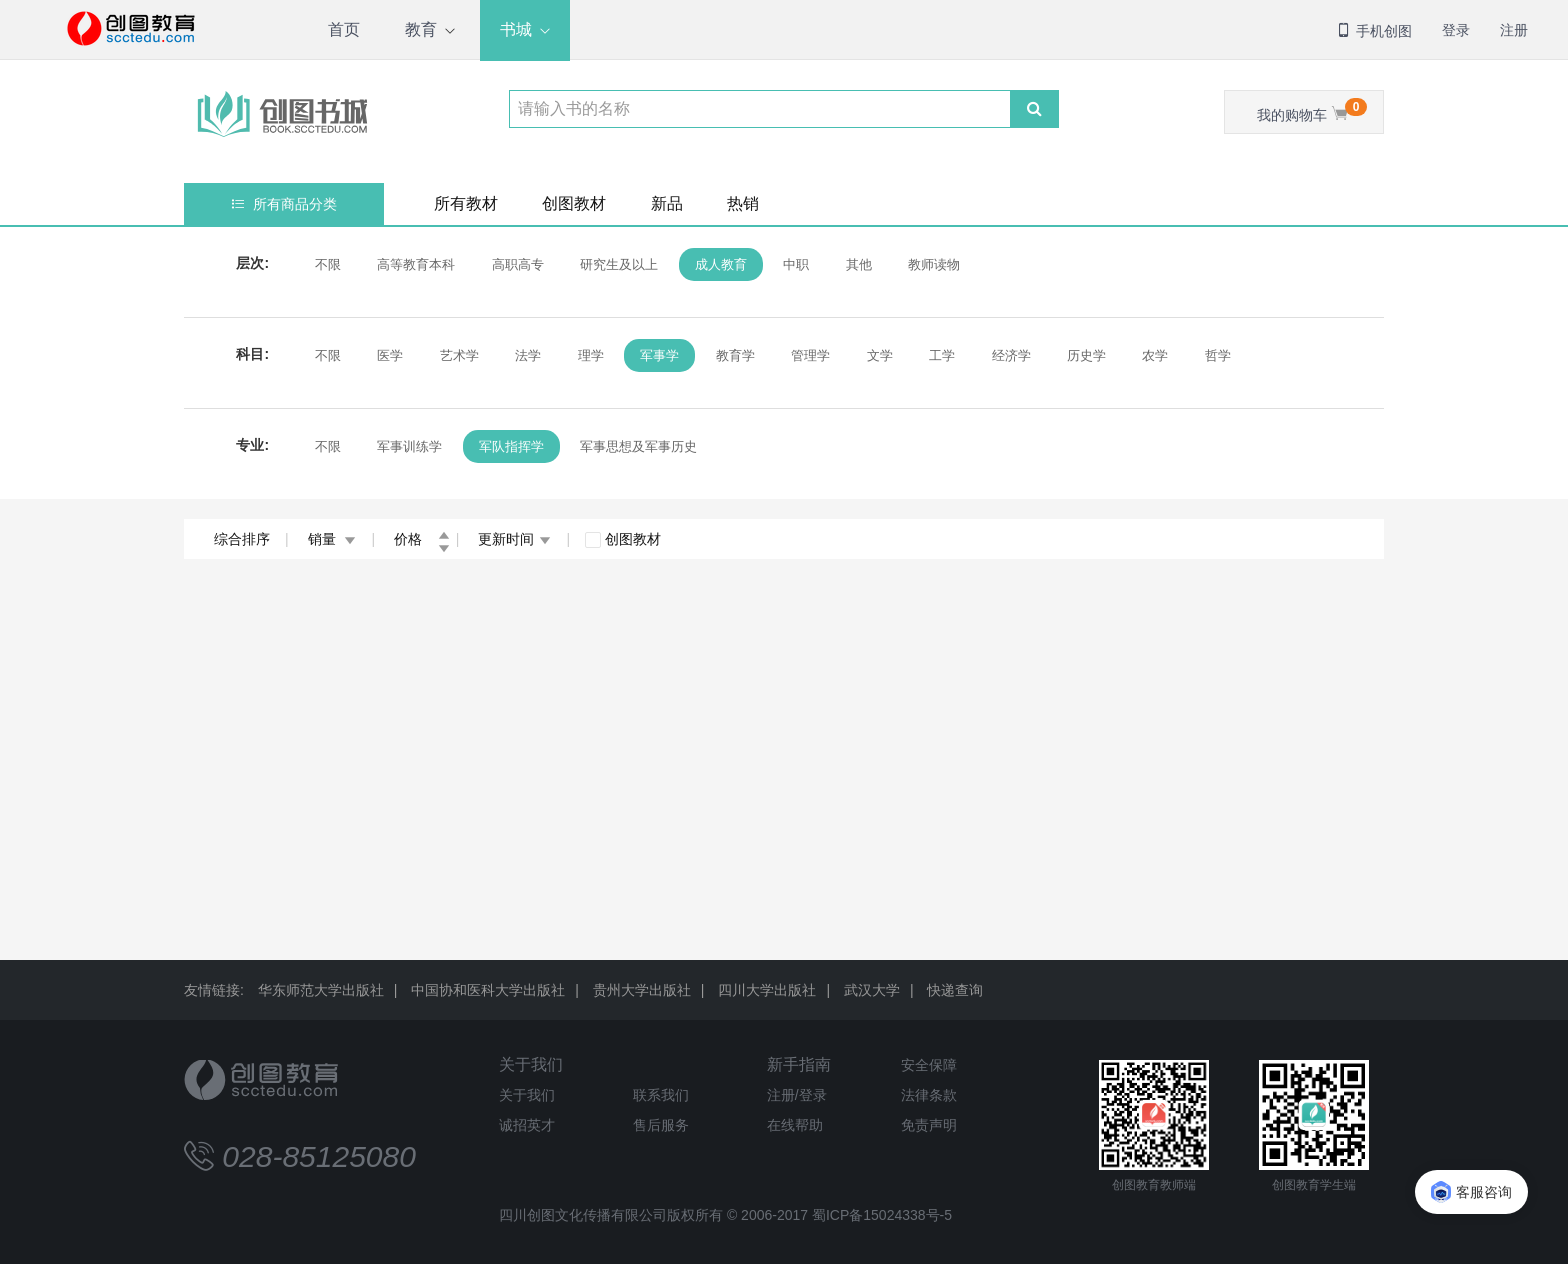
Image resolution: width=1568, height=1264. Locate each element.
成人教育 (721, 264)
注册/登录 (797, 1095)
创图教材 (574, 203)
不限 (328, 264)
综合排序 (242, 539)
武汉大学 (872, 990)
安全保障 (929, 1065)
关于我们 (531, 1064)
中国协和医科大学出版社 (488, 990)
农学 (1155, 355)
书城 (516, 29)
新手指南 (799, 1064)
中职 (796, 264)
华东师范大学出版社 (321, 990)
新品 (667, 203)
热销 (743, 203)
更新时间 (514, 539)
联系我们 (661, 1095)
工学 (942, 355)
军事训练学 (409, 446)
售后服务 (661, 1125)
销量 (332, 539)
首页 (344, 29)
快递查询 (955, 990)
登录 (1456, 30)
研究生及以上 (619, 264)
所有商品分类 (284, 204)
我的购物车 (1312, 110)
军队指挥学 (511, 446)
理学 (591, 355)
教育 (421, 29)
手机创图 (1374, 31)
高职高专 (518, 264)
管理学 (810, 355)
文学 (880, 355)
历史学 (1086, 355)
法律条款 (929, 1095)
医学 (390, 355)
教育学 (735, 355)
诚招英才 (527, 1125)
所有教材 (466, 203)
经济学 (1011, 355)
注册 (1514, 30)
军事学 (659, 355)
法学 (528, 355)
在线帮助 (795, 1125)
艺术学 (459, 355)
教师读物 (934, 264)
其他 (859, 264)
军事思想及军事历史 (638, 446)
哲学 (1218, 355)
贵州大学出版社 (642, 990)
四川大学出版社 (767, 990)
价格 (422, 539)
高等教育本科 (416, 264)
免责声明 (929, 1125)
